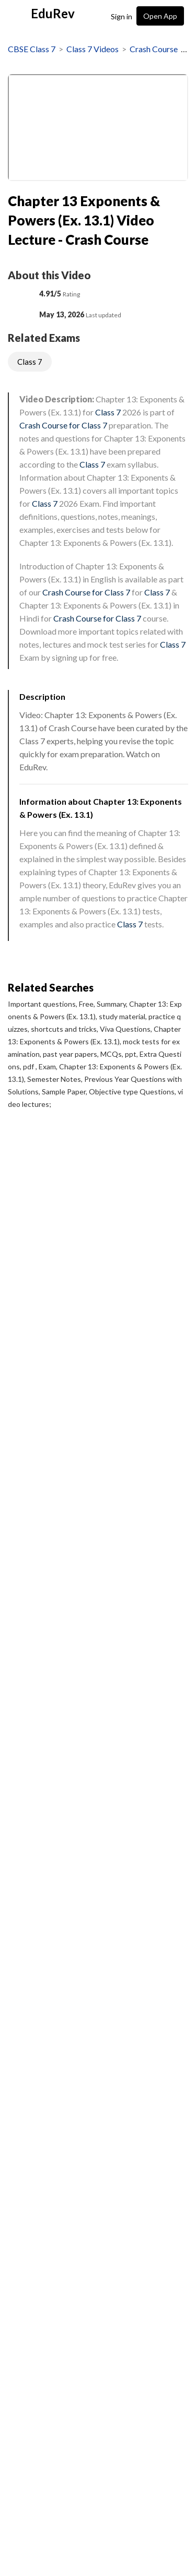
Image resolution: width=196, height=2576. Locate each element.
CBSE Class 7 (31, 49)
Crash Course (154, 49)
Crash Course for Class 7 (63, 425)
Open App (160, 15)
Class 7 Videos (92, 49)
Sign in (121, 16)
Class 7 (29, 361)
